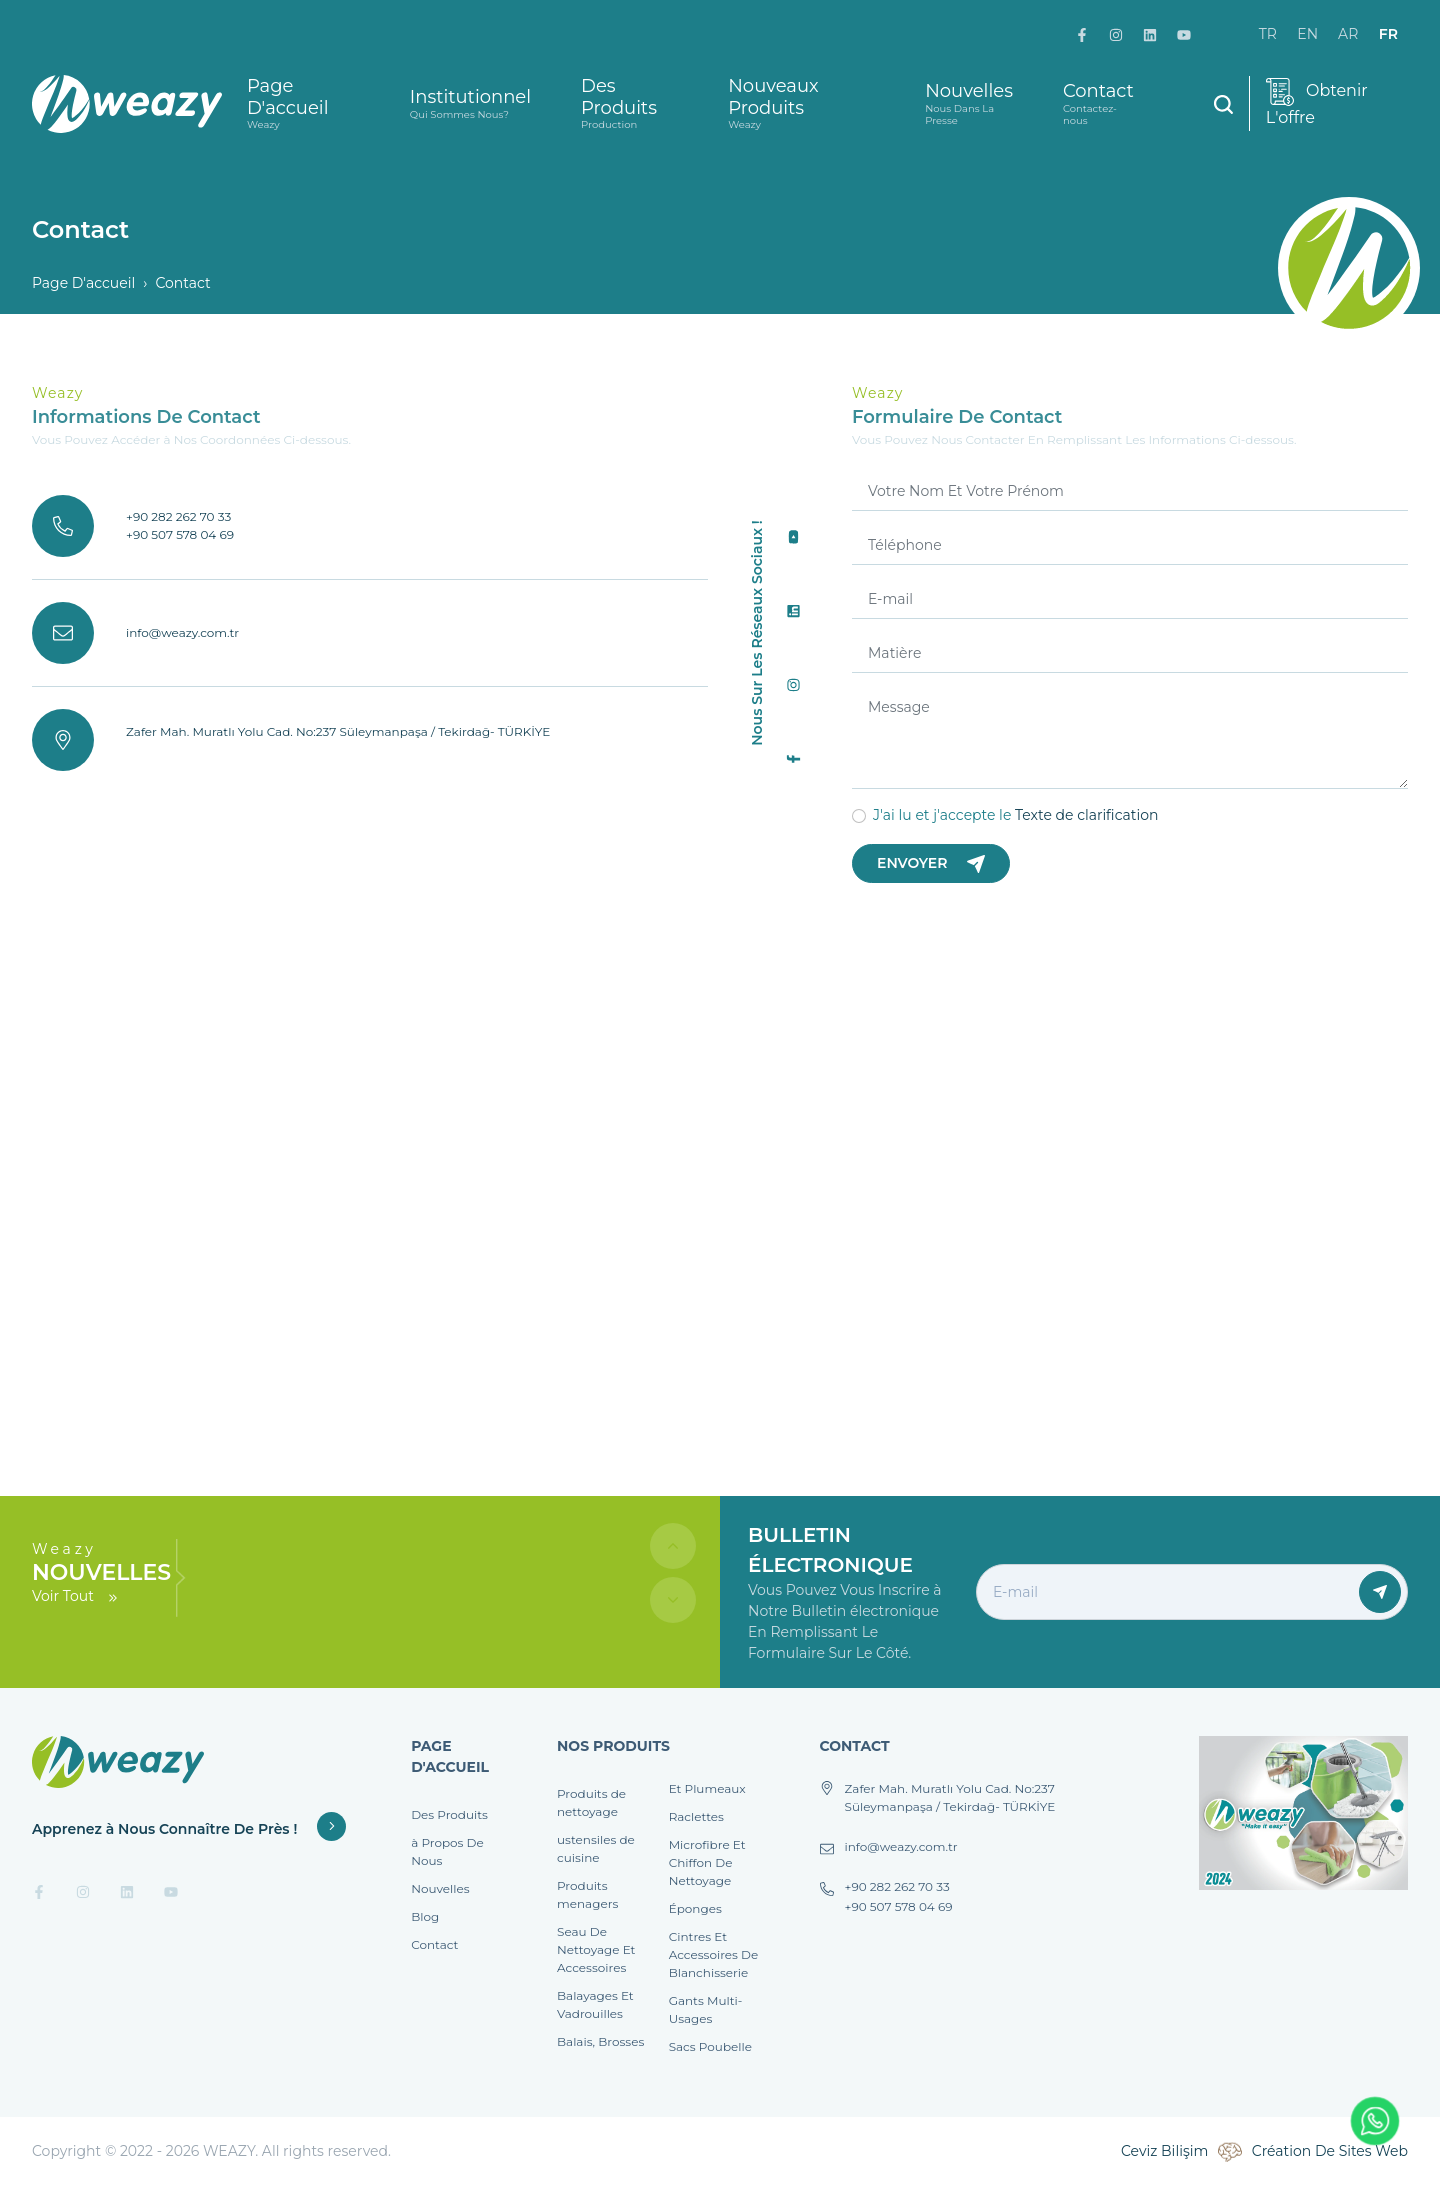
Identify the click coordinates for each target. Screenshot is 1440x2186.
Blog (425, 1916)
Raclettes (696, 1816)
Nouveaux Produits (801, 103)
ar (1348, 34)
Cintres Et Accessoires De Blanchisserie (714, 1954)
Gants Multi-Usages (706, 2009)
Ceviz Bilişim (1164, 2151)
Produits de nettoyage (591, 1802)
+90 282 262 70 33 (178, 516)
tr (1268, 34)
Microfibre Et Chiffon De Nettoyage (707, 1862)
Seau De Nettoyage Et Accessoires (596, 1949)
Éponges (695, 1908)
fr (1388, 34)
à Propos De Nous (447, 1851)
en (1307, 34)
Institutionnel (470, 104)
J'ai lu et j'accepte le (1015, 815)
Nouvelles (969, 104)
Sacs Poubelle (710, 2046)
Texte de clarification (1086, 815)
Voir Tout (76, 1596)
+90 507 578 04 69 (180, 534)
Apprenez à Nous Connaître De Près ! (189, 1829)
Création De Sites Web (1330, 2151)
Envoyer (931, 863)
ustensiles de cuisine (596, 1848)
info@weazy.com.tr (182, 632)
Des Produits (629, 103)
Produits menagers (587, 1894)
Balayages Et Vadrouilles (595, 2004)
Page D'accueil (303, 103)
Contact (1098, 104)
